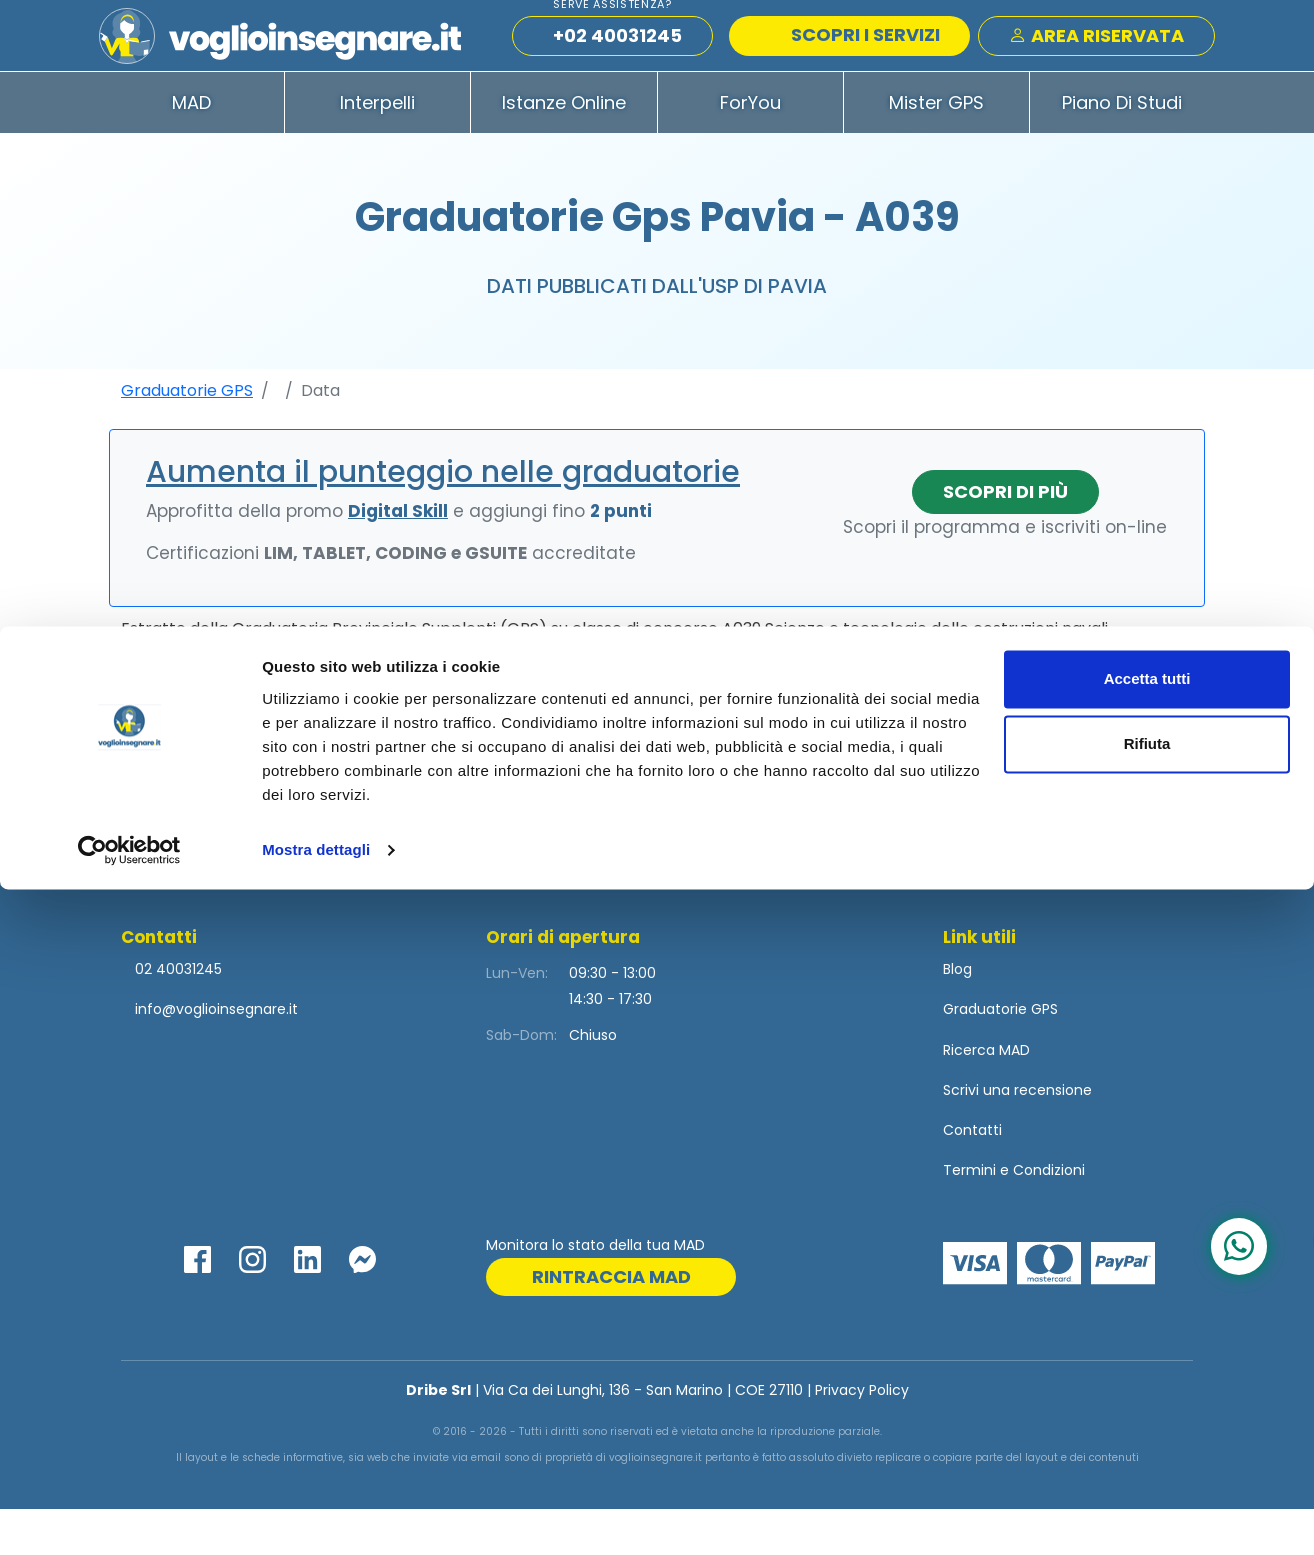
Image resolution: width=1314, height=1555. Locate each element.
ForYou (750, 148)
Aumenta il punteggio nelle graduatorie (443, 518)
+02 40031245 (617, 58)
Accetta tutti (1147, 1344)
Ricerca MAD (986, 1096)
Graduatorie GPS (187, 436)
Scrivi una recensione (1017, 1136)
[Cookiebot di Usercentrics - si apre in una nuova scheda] (129, 1516)
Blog (957, 1015)
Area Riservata (1096, 58)
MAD (191, 148)
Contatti (972, 1176)
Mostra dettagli (316, 1515)
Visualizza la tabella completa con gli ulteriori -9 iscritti (657, 820)
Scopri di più (1005, 537)
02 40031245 (176, 1015)
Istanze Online (564, 148)
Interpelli (377, 148)
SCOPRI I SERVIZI (852, 57)
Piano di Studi (1122, 148)
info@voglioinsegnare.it (216, 1055)
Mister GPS (936, 148)
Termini (969, 1216)
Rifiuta (1147, 1409)
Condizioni (1049, 1216)
